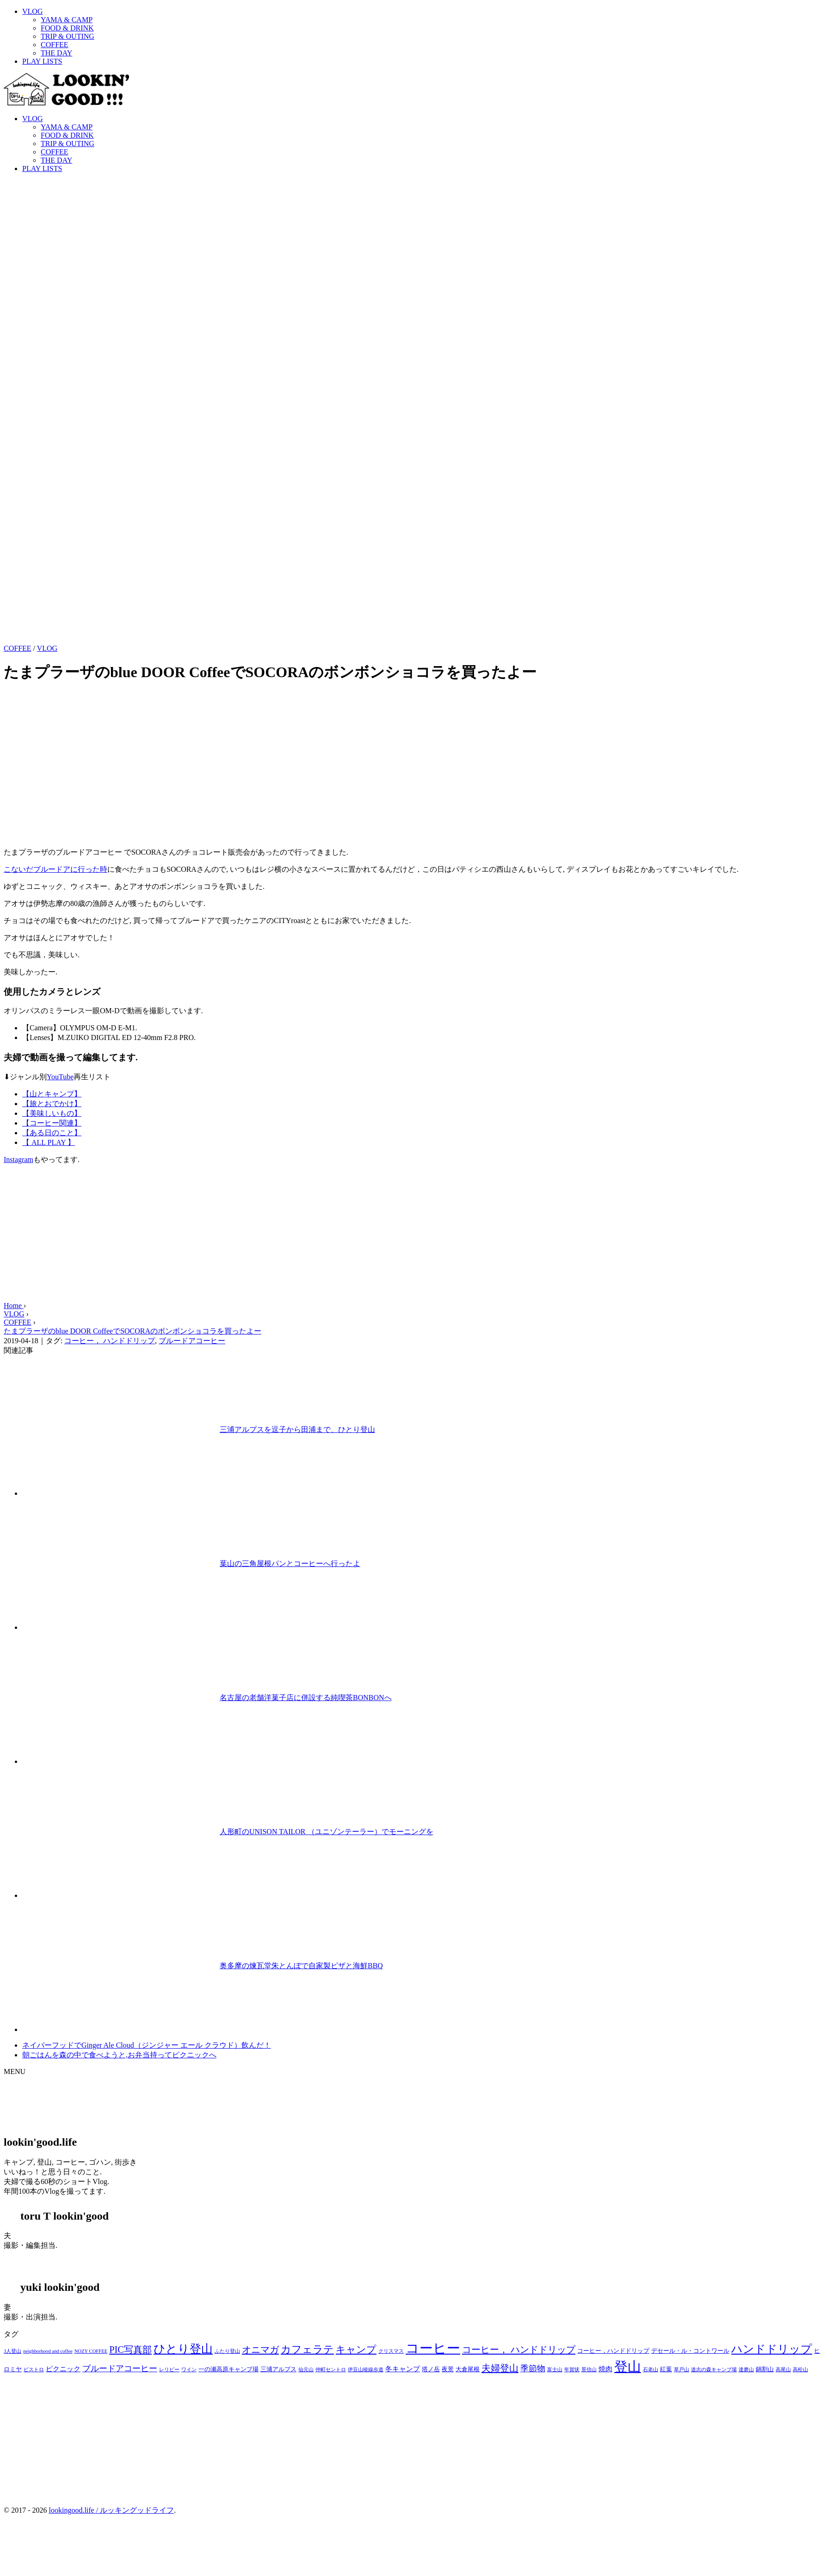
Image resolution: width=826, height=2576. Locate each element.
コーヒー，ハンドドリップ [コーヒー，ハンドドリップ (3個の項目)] (613, 2350)
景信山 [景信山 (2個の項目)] (589, 2369)
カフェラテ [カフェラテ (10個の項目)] (307, 2349)
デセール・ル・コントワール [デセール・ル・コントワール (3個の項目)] (690, 2350)
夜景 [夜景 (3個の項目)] (448, 2369)
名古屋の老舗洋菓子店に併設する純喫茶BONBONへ (306, 1697)
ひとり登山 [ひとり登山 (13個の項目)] (183, 2349)
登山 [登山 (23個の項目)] (627, 2366)
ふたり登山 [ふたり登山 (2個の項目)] (227, 2351)
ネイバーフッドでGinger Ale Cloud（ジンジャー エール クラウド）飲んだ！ (146, 2045)
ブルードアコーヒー (192, 1341)
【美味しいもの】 (51, 1113)
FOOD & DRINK (67, 28)
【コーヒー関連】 (51, 1123)
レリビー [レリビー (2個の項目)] (169, 2369)
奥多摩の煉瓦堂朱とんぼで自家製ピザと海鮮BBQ (301, 1966)
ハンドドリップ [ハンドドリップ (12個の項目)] (771, 2349)
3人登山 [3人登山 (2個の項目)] (12, 2351)
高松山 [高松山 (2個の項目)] (800, 2369)
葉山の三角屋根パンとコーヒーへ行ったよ (290, 1563)
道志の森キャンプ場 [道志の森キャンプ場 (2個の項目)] (714, 2369)
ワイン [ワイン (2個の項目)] (189, 2369)
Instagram (18, 1159)
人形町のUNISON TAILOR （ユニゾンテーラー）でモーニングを (326, 1832)
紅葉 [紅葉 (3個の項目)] (666, 2369)
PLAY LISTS (42, 61)
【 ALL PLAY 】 (48, 1142)
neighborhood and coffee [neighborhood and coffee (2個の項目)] (47, 2351)
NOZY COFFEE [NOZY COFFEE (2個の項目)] (91, 2351)
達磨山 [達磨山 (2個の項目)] (746, 2369)
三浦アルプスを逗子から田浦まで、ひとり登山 (297, 1429)
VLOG (32, 11)
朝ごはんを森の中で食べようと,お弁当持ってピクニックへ (119, 2055)
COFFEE (54, 45)
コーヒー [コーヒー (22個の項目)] (433, 2348)
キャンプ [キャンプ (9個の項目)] (356, 2349)
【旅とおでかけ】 (51, 1103)
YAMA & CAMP (66, 20)
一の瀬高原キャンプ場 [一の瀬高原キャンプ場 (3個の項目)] (228, 2369)
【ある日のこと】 (51, 1133)
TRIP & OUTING (67, 36)
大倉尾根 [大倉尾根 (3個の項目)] (468, 2369)
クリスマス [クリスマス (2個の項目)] (391, 2351)
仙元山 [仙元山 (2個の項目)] (306, 2369)
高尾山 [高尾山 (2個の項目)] (783, 2369)
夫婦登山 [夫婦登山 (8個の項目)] (499, 2368)
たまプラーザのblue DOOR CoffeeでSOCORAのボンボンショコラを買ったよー (132, 1331)
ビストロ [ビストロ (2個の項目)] (34, 2369)
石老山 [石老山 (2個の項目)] (650, 2369)
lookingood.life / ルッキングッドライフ (111, 2510)
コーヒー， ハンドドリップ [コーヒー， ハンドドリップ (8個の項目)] (518, 2349)
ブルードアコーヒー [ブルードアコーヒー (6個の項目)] (119, 2368)
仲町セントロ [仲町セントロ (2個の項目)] (330, 2369)
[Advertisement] (413, 1237)
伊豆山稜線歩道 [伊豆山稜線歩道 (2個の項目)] (365, 2369)
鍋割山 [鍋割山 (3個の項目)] (765, 2369)
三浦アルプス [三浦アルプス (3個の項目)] (278, 2369)
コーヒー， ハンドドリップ (109, 1341)
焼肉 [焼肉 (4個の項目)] (605, 2369)
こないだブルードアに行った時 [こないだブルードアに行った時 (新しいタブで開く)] (55, 869)
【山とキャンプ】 (51, 1094)
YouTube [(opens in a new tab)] (60, 1077)
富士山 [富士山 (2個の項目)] (554, 2369)
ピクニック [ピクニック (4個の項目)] (63, 2369)
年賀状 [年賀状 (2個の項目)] (571, 2369)
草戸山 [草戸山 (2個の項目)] (681, 2369)
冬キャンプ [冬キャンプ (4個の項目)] (402, 2369)
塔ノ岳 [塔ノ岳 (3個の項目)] (431, 2369)
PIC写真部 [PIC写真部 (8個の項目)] (130, 2349)
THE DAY (56, 53)
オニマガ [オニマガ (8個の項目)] (260, 2349)
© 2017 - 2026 (25, 2510)
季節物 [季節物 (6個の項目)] (532, 2368)
